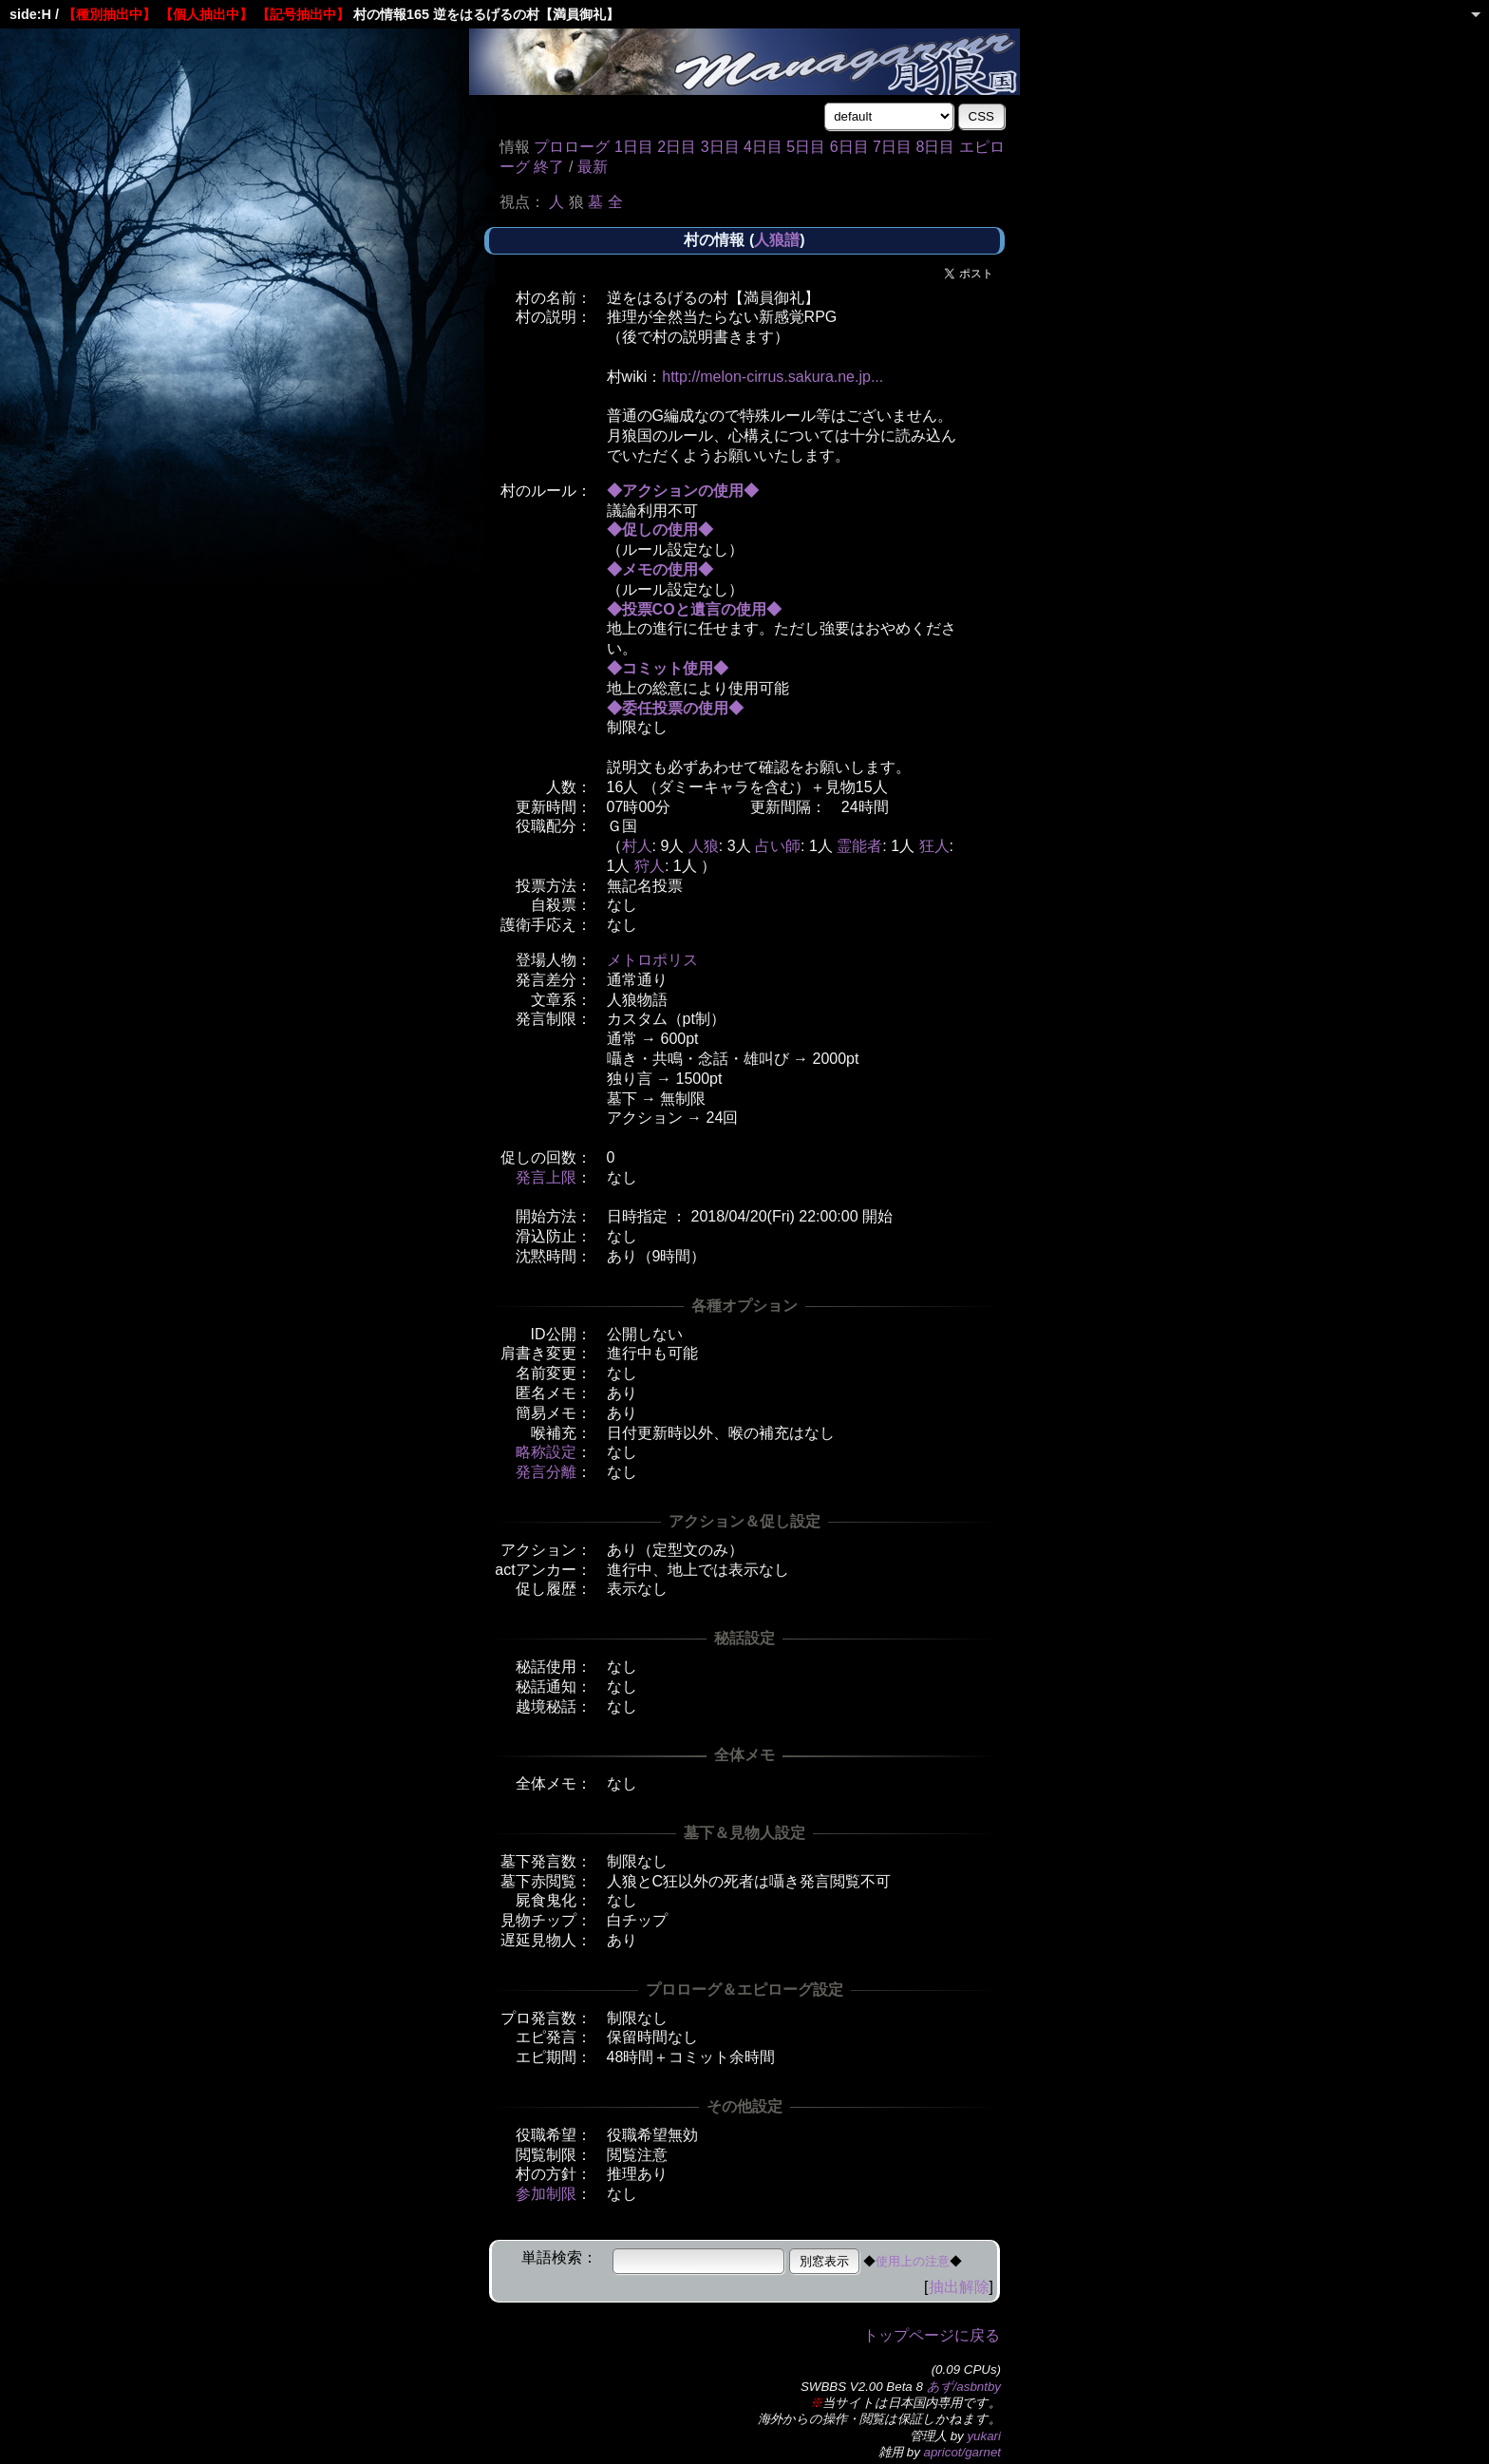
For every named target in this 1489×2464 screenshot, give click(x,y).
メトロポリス (652, 960)
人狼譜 (777, 240)
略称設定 (546, 1452)
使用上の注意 (913, 2261)
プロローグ (572, 147)
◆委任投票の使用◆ (675, 708)
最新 (592, 167)
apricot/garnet (963, 2452)
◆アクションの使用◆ (683, 491)
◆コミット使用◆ (667, 668)
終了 (549, 167)
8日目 (934, 147)
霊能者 (859, 846)
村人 (637, 846)
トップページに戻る (931, 2335)
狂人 (934, 846)
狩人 (649, 866)
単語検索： (559, 2257)
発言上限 (546, 1177)
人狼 (703, 846)
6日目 (849, 147)
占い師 (778, 846)
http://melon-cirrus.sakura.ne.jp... (772, 377)
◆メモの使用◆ (660, 569)
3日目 (720, 147)
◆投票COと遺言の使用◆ (694, 609)
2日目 (676, 147)
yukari (984, 2436)
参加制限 (546, 2194)
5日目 (805, 147)
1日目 (633, 147)
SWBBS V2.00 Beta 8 (862, 2386)
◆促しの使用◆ (660, 529)
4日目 (763, 147)
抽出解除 (959, 2287)
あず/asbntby (964, 2386)
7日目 (892, 147)
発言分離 (546, 1472)
